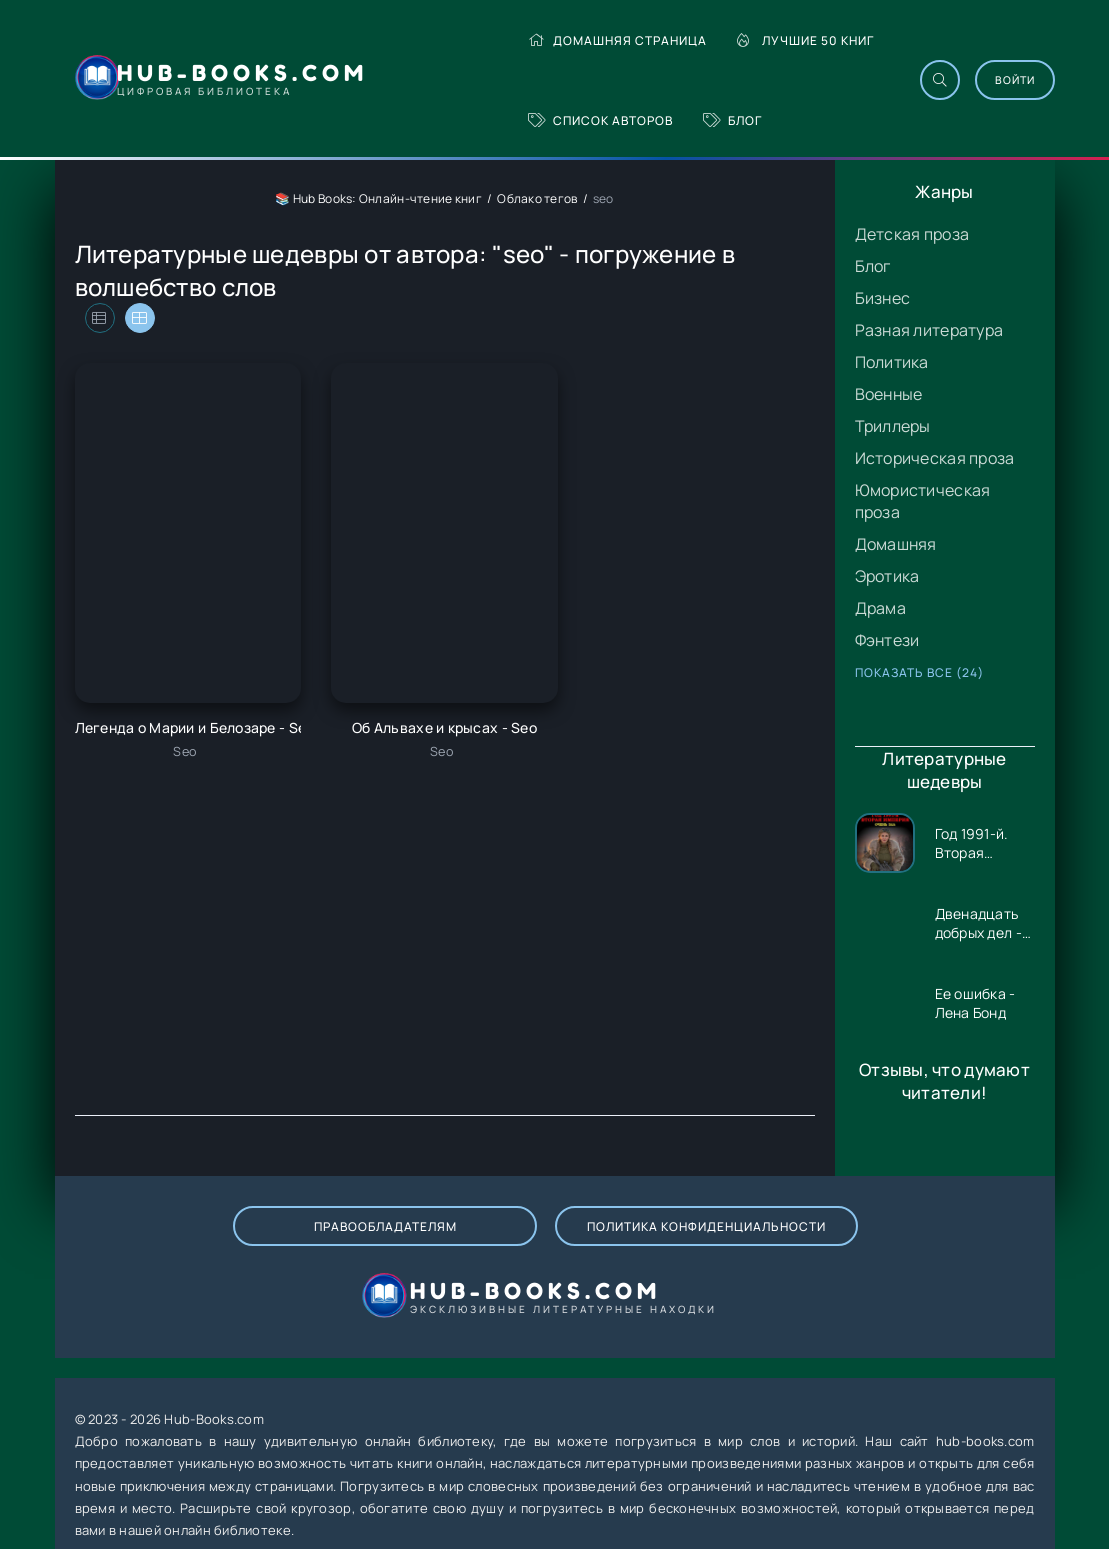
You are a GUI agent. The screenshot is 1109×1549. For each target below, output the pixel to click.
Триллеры (893, 426)
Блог (731, 120)
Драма (880, 608)
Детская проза (912, 234)
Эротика (887, 576)
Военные (889, 394)
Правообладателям (232, 1246)
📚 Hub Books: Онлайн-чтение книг (378, 198)
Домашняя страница (616, 40)
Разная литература (929, 330)
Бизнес (883, 298)
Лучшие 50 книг (804, 40)
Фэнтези (887, 640)
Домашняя (896, 544)
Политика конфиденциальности (472, 1246)
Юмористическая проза (923, 501)
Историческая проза (935, 458)
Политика (892, 362)
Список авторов (599, 120)
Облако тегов (537, 198)
